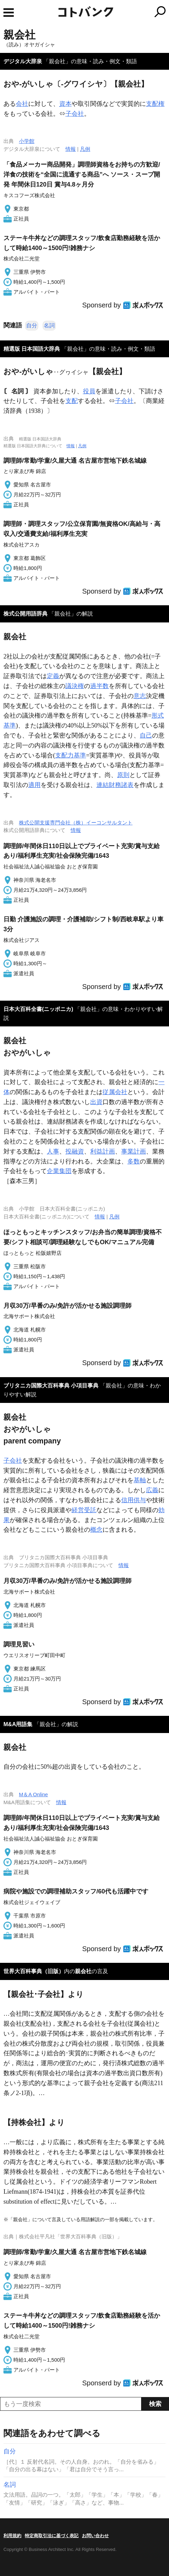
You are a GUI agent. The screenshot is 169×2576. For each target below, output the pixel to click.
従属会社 (115, 1092)
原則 (123, 775)
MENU (8, 12)
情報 (70, 149)
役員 (89, 391)
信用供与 (133, 1500)
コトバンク (113, 11)
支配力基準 (70, 755)
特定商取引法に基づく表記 (51, 2535)
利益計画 (102, 1151)
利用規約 (12, 2535)
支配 (71, 400)
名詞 (49, 325)
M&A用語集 (17, 1724)
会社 (22, 103)
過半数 (99, 686)
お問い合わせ (95, 2535)
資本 (65, 103)
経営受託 (84, 1510)
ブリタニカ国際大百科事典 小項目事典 (50, 1385)
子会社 (74, 113)
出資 (96, 1102)
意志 (140, 696)
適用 (34, 784)
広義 (152, 1490)
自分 (31, 325)
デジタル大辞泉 (22, 61)
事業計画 (133, 1151)
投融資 (74, 1151)
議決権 (74, 686)
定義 (53, 676)
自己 (146, 735)
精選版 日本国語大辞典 (31, 349)
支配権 (155, 103)
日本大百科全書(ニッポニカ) (38, 1009)
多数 (133, 1161)
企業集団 (59, 1171)
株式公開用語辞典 (25, 614)
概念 (96, 1529)
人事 (53, 1151)
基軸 (140, 1480)
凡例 (85, 149)
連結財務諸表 (115, 784)
